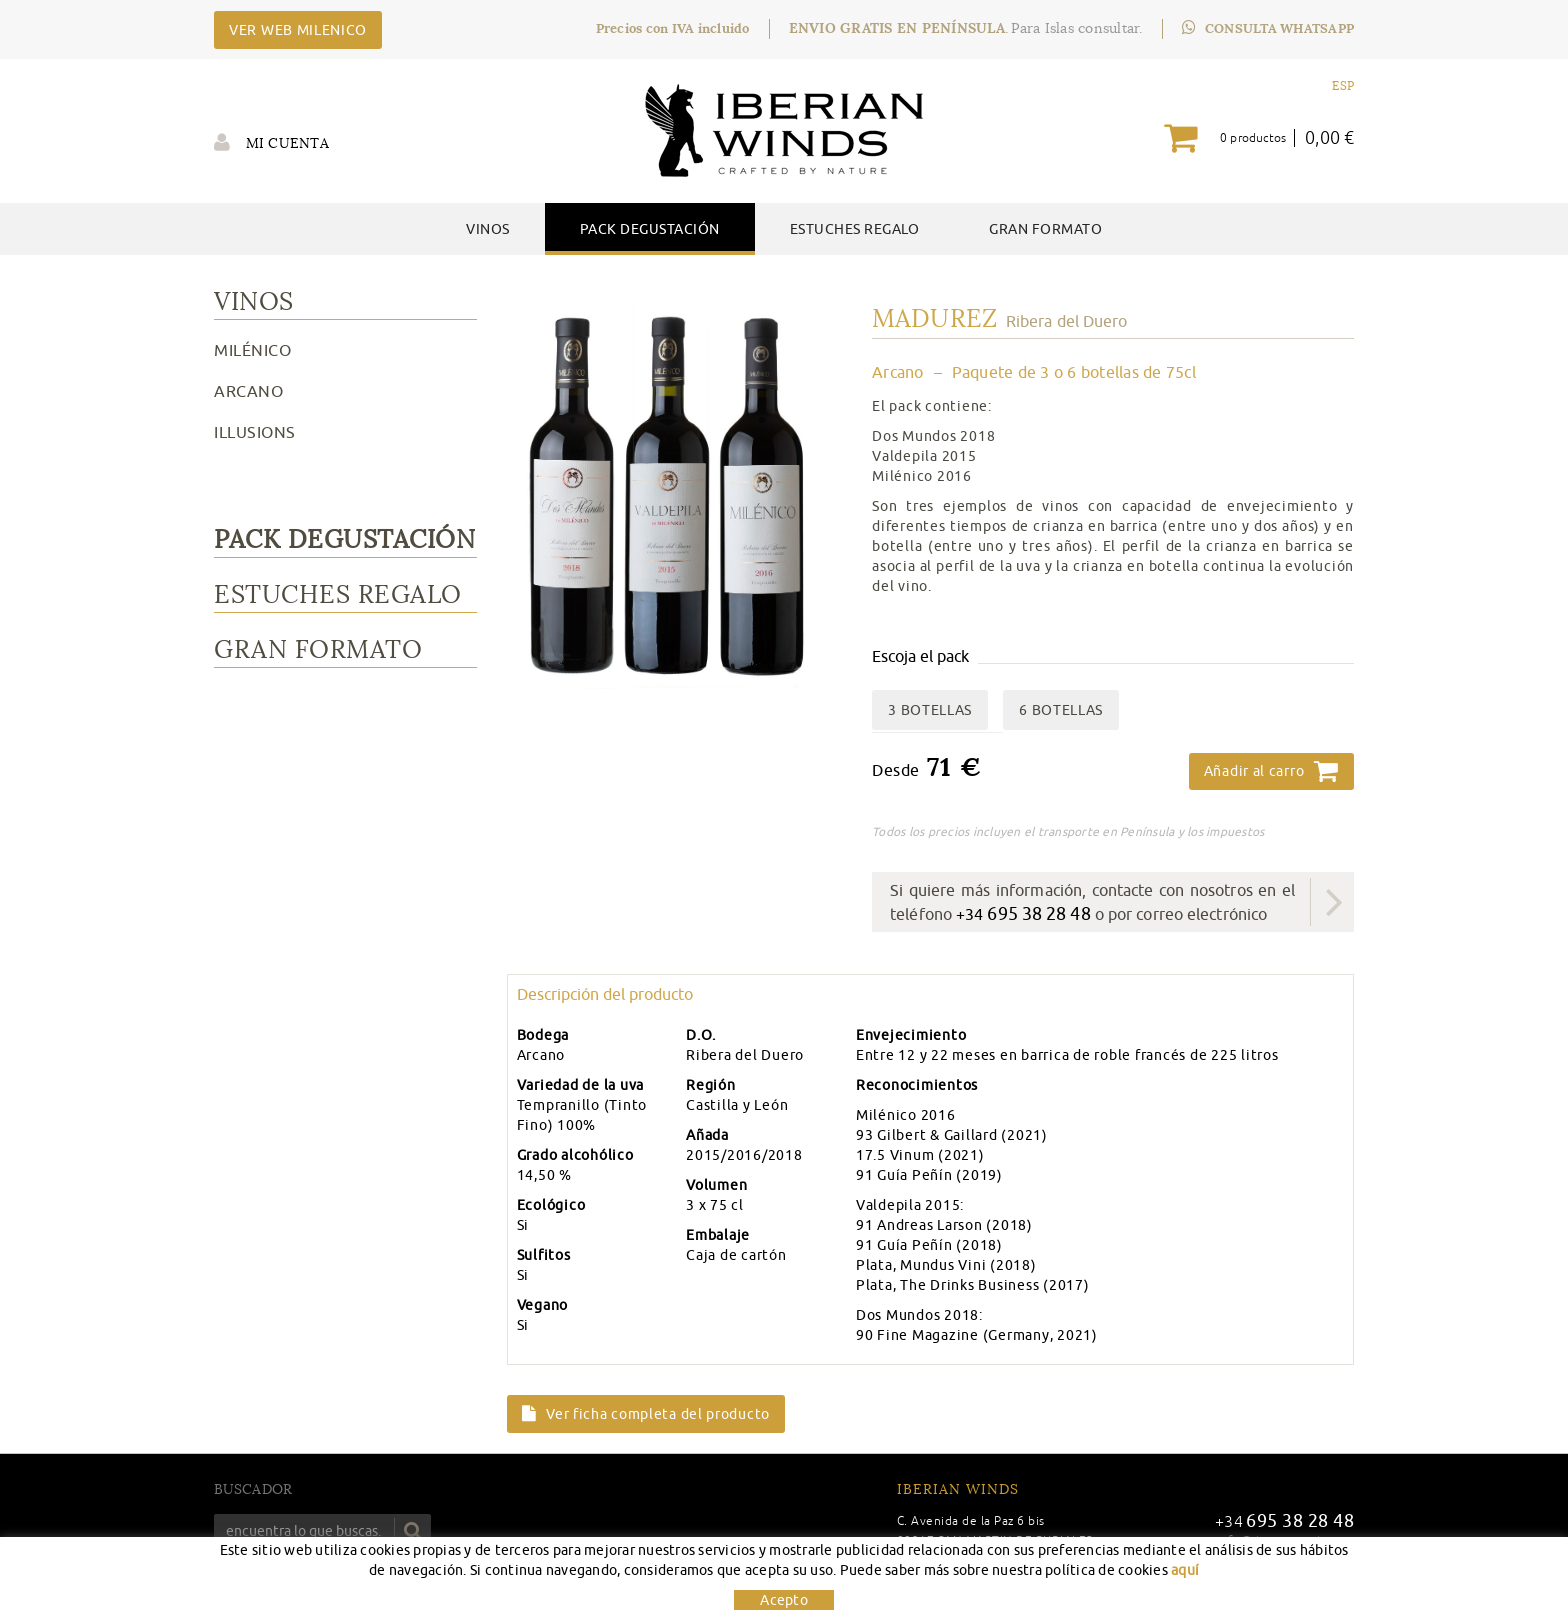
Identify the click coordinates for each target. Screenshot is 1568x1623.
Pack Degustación (344, 539)
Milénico (252, 350)
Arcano (248, 391)
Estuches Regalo (338, 594)
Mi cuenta (271, 142)
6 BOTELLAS (1061, 710)
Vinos (254, 301)
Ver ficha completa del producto (646, 1414)
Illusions (255, 432)
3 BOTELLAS (930, 710)
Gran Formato (318, 649)
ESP (1343, 85)
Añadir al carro (1271, 771)
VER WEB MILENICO (298, 30)
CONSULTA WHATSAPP (1268, 28)
